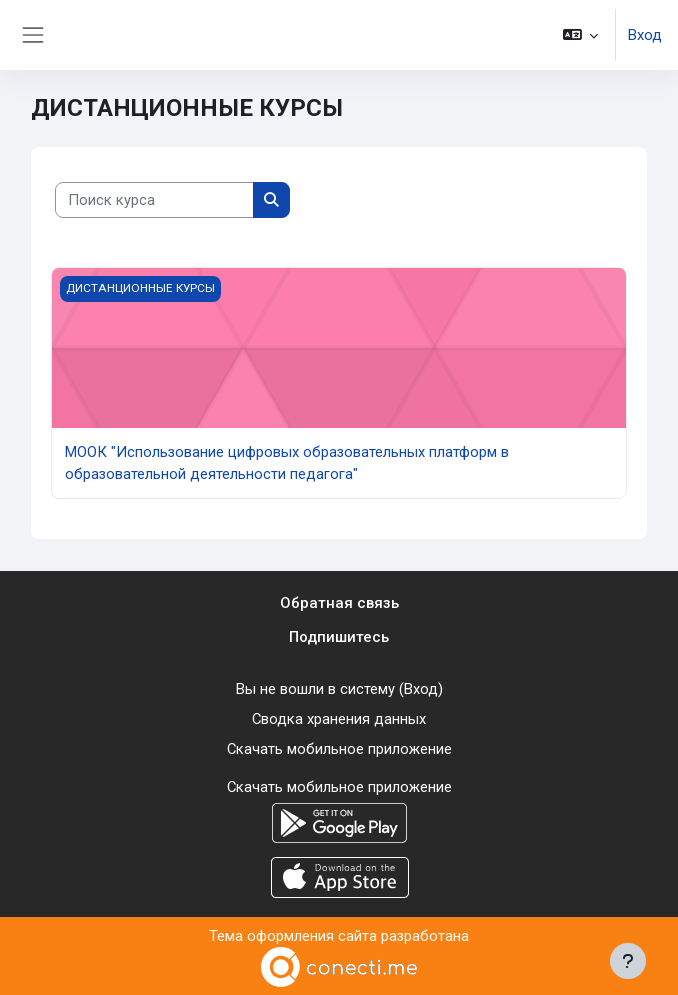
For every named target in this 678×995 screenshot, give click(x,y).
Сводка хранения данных (339, 719)
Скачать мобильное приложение (339, 749)
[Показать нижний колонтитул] (628, 961)
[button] (580, 35)
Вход (645, 35)
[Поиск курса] (154, 200)
